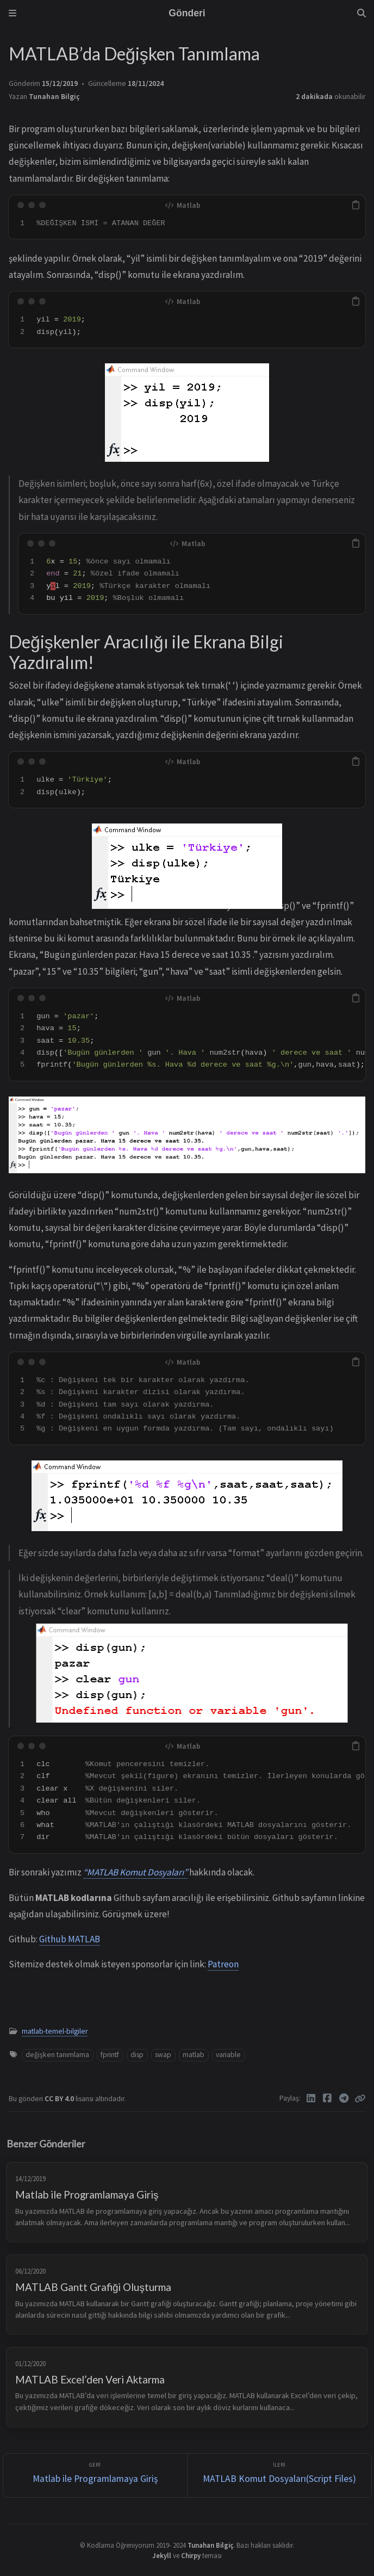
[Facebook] (327, 2098)
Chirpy (191, 2555)
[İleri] (279, 2475)
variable (228, 2054)
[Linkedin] (311, 2098)
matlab (193, 2054)
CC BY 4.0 (60, 2098)
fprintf (110, 2054)
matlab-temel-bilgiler (55, 2031)
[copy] (355, 205)
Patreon (223, 1964)
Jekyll (161, 2555)
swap (163, 2054)
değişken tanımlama (57, 2054)
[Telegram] (344, 2098)
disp (137, 2054)
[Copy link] (359, 2098)
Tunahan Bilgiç (54, 96)
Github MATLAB (69, 1939)
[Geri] (95, 2475)
